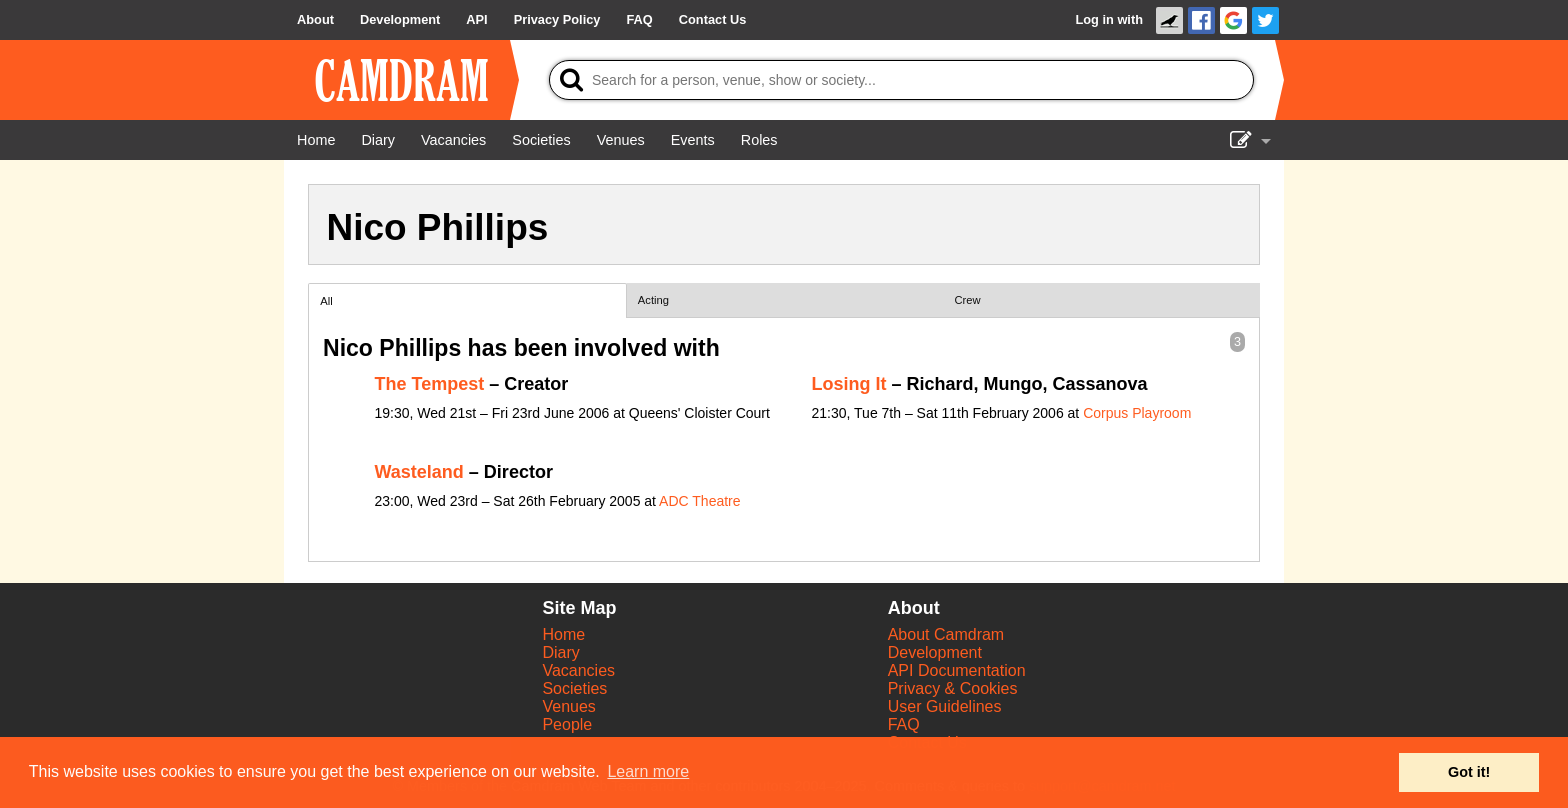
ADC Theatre (699, 501)
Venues (568, 706)
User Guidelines (945, 706)
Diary (560, 652)
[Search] (901, 80)
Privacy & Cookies (953, 688)
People (567, 724)
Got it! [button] (1469, 772)
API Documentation (957, 670)
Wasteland (419, 472)
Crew (968, 300)
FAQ (904, 724)
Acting (653, 300)
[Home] (316, 140)
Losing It (849, 384)
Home (563, 634)
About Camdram (946, 634)
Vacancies (578, 670)
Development (935, 652)
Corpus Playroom (1137, 413)
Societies (574, 688)
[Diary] (378, 140)
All (326, 301)
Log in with (1109, 19)
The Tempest (430, 384)
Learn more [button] (648, 771)
